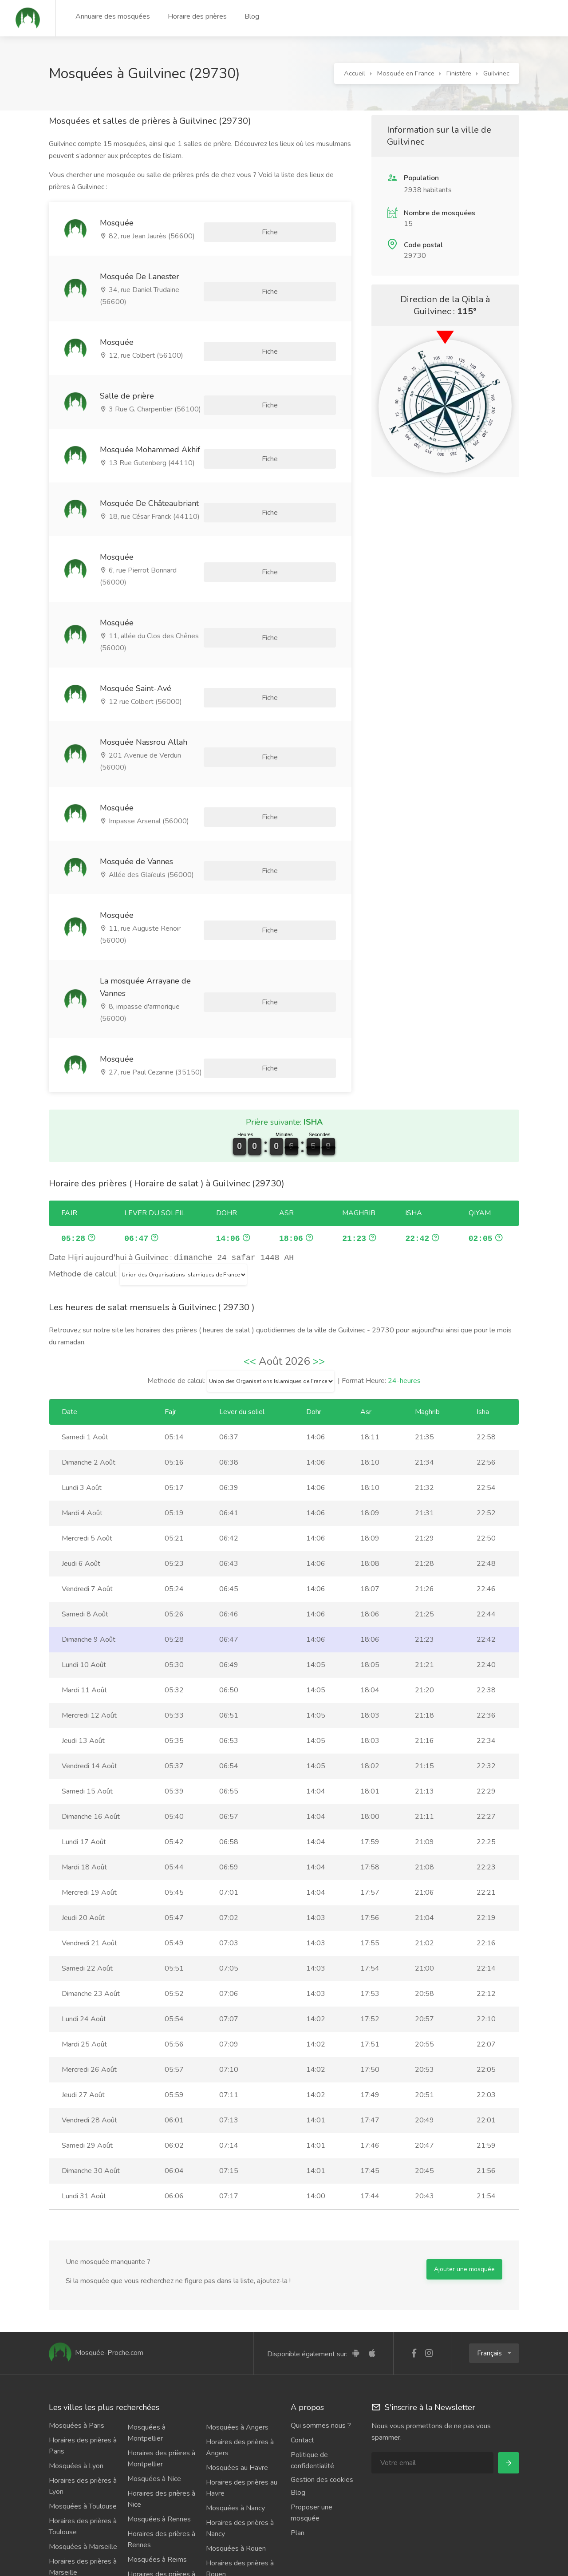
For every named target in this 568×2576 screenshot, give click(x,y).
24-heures (404, 1297)
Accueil (354, 73)
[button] (494, 2269)
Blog (252, 16)
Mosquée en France (405, 73)
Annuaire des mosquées (112, 16)
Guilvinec (496, 73)
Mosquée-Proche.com (96, 2269)
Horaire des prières (197, 16)
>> (318, 1277)
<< (250, 1277)
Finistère (458, 73)
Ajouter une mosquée (464, 2185)
